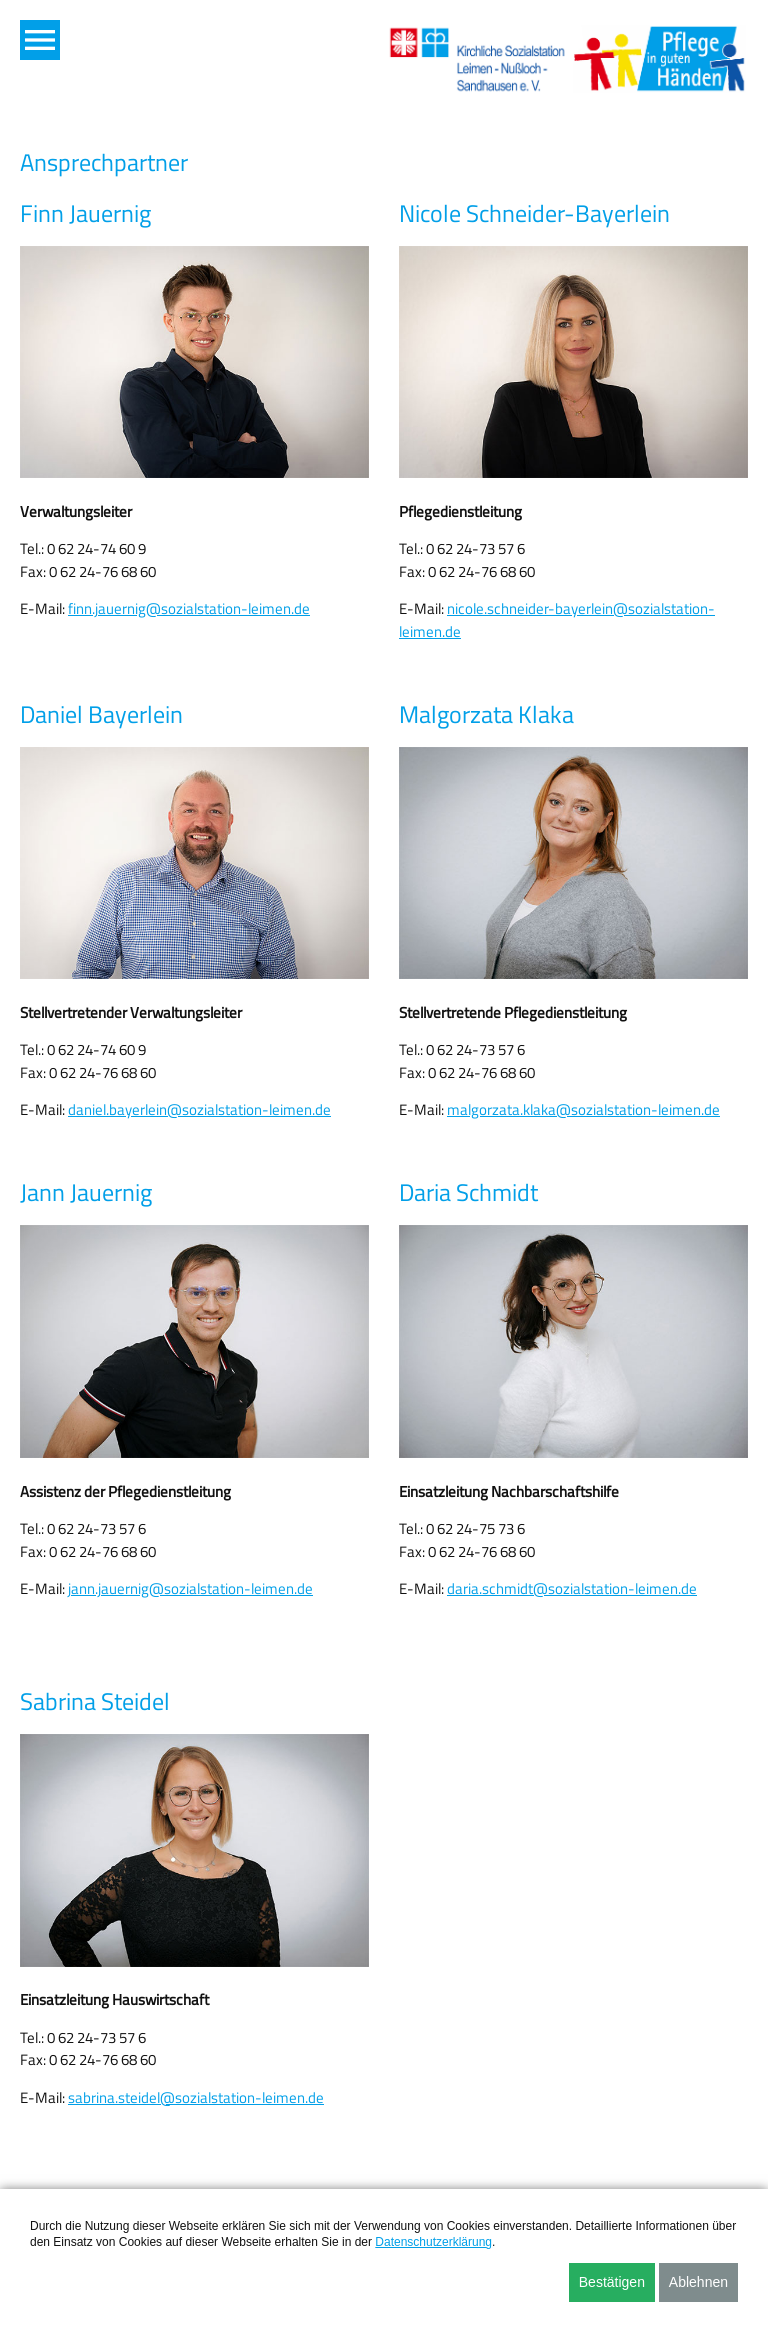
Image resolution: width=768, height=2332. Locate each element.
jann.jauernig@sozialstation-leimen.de (190, 1588)
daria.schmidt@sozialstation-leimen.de (572, 1588)
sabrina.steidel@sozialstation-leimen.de (196, 2097)
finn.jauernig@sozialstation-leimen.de (189, 608)
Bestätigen (612, 2282)
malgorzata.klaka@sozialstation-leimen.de (583, 1109)
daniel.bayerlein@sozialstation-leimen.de (199, 1109)
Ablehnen (698, 2282)
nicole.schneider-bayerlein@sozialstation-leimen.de (557, 620)
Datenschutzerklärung (433, 2242)
